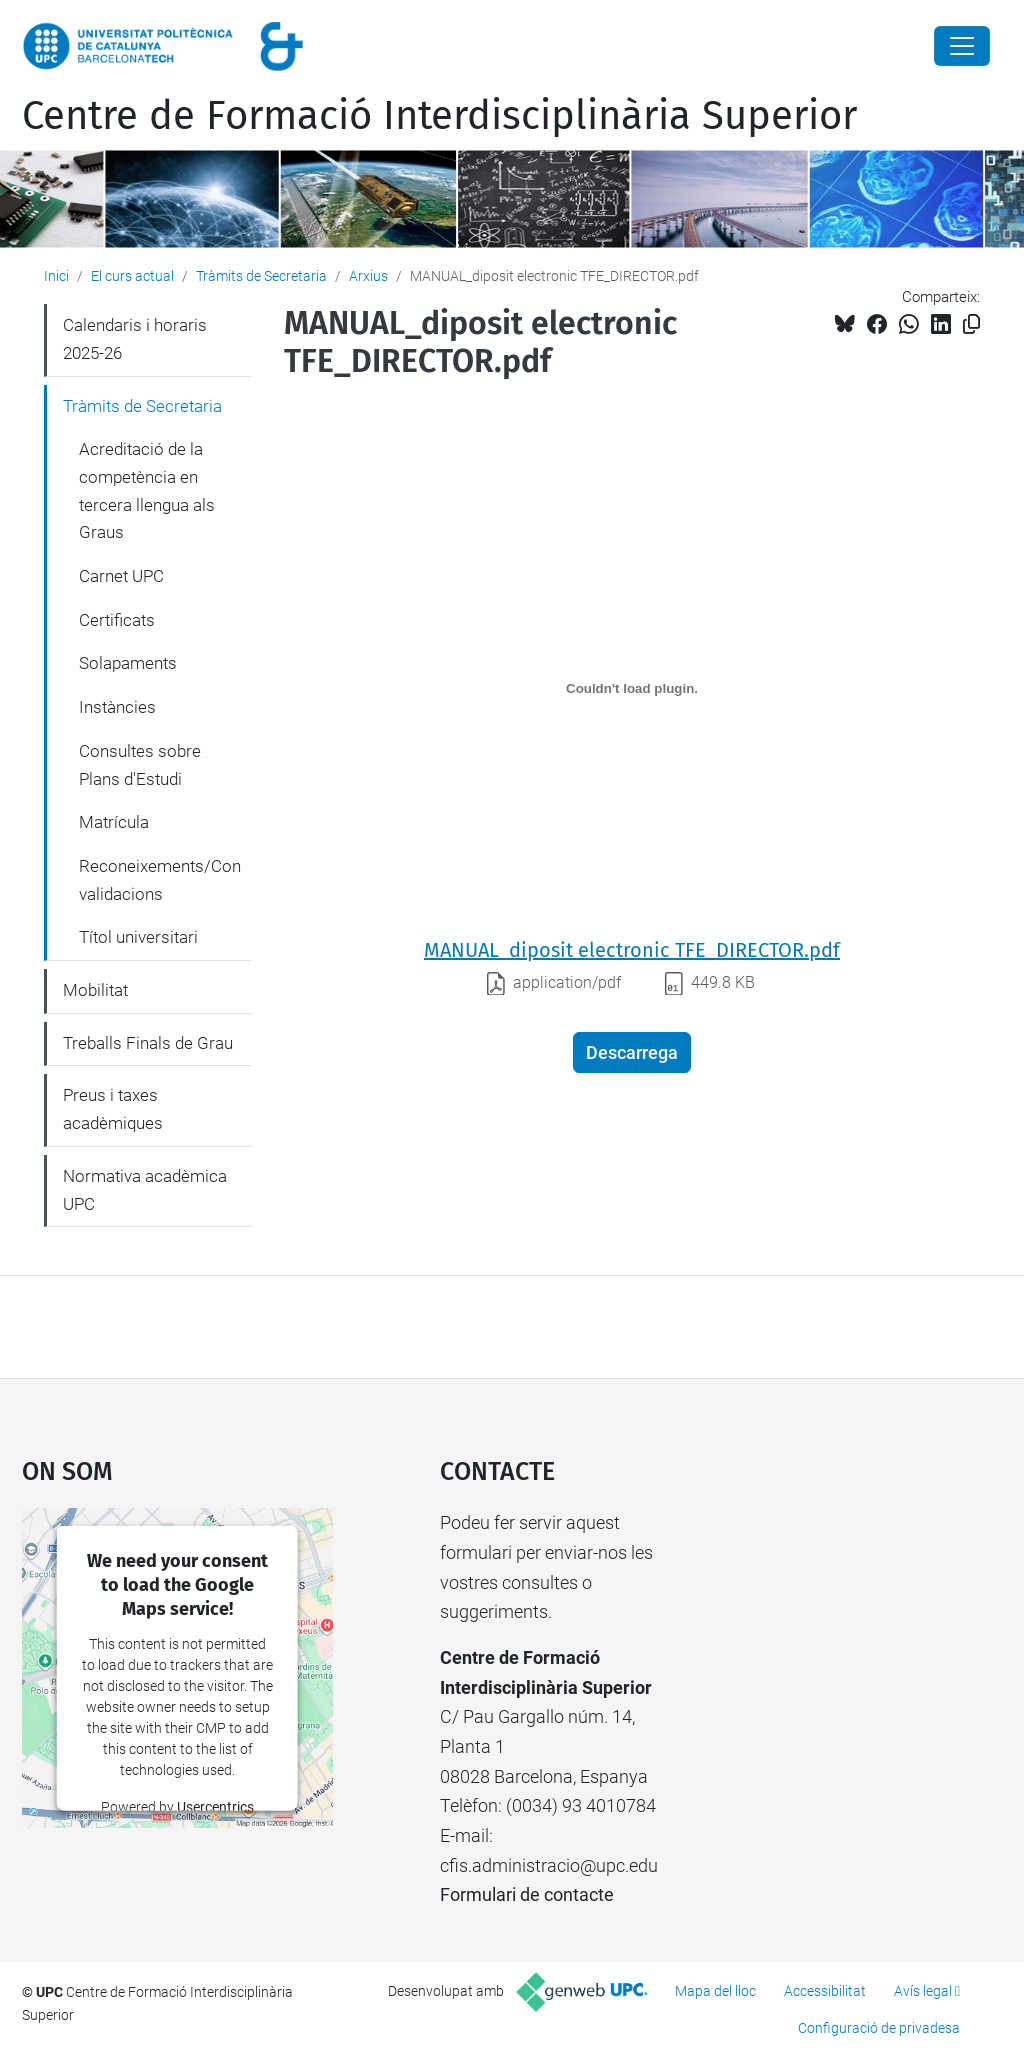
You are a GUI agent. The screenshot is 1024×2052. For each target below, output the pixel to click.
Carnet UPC (121, 576)
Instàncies (117, 707)
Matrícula (114, 822)
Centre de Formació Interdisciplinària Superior (439, 116)
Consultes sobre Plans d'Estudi (140, 765)
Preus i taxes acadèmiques (113, 1109)
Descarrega (632, 1052)
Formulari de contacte (527, 1894)
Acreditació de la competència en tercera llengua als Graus (147, 490)
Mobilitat (95, 990)
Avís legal (923, 1991)
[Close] (962, 46)
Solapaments (128, 663)
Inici (56, 276)
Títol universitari (138, 937)
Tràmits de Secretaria (261, 276)
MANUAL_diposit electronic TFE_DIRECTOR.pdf (632, 950)
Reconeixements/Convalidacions (160, 880)
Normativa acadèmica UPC (145, 1190)
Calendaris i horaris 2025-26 (135, 339)
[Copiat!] (971, 324)
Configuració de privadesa (879, 2028)
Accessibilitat (825, 1991)
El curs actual (132, 276)
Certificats (117, 620)
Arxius (368, 276)
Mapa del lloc (715, 1991)
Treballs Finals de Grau (148, 1043)
